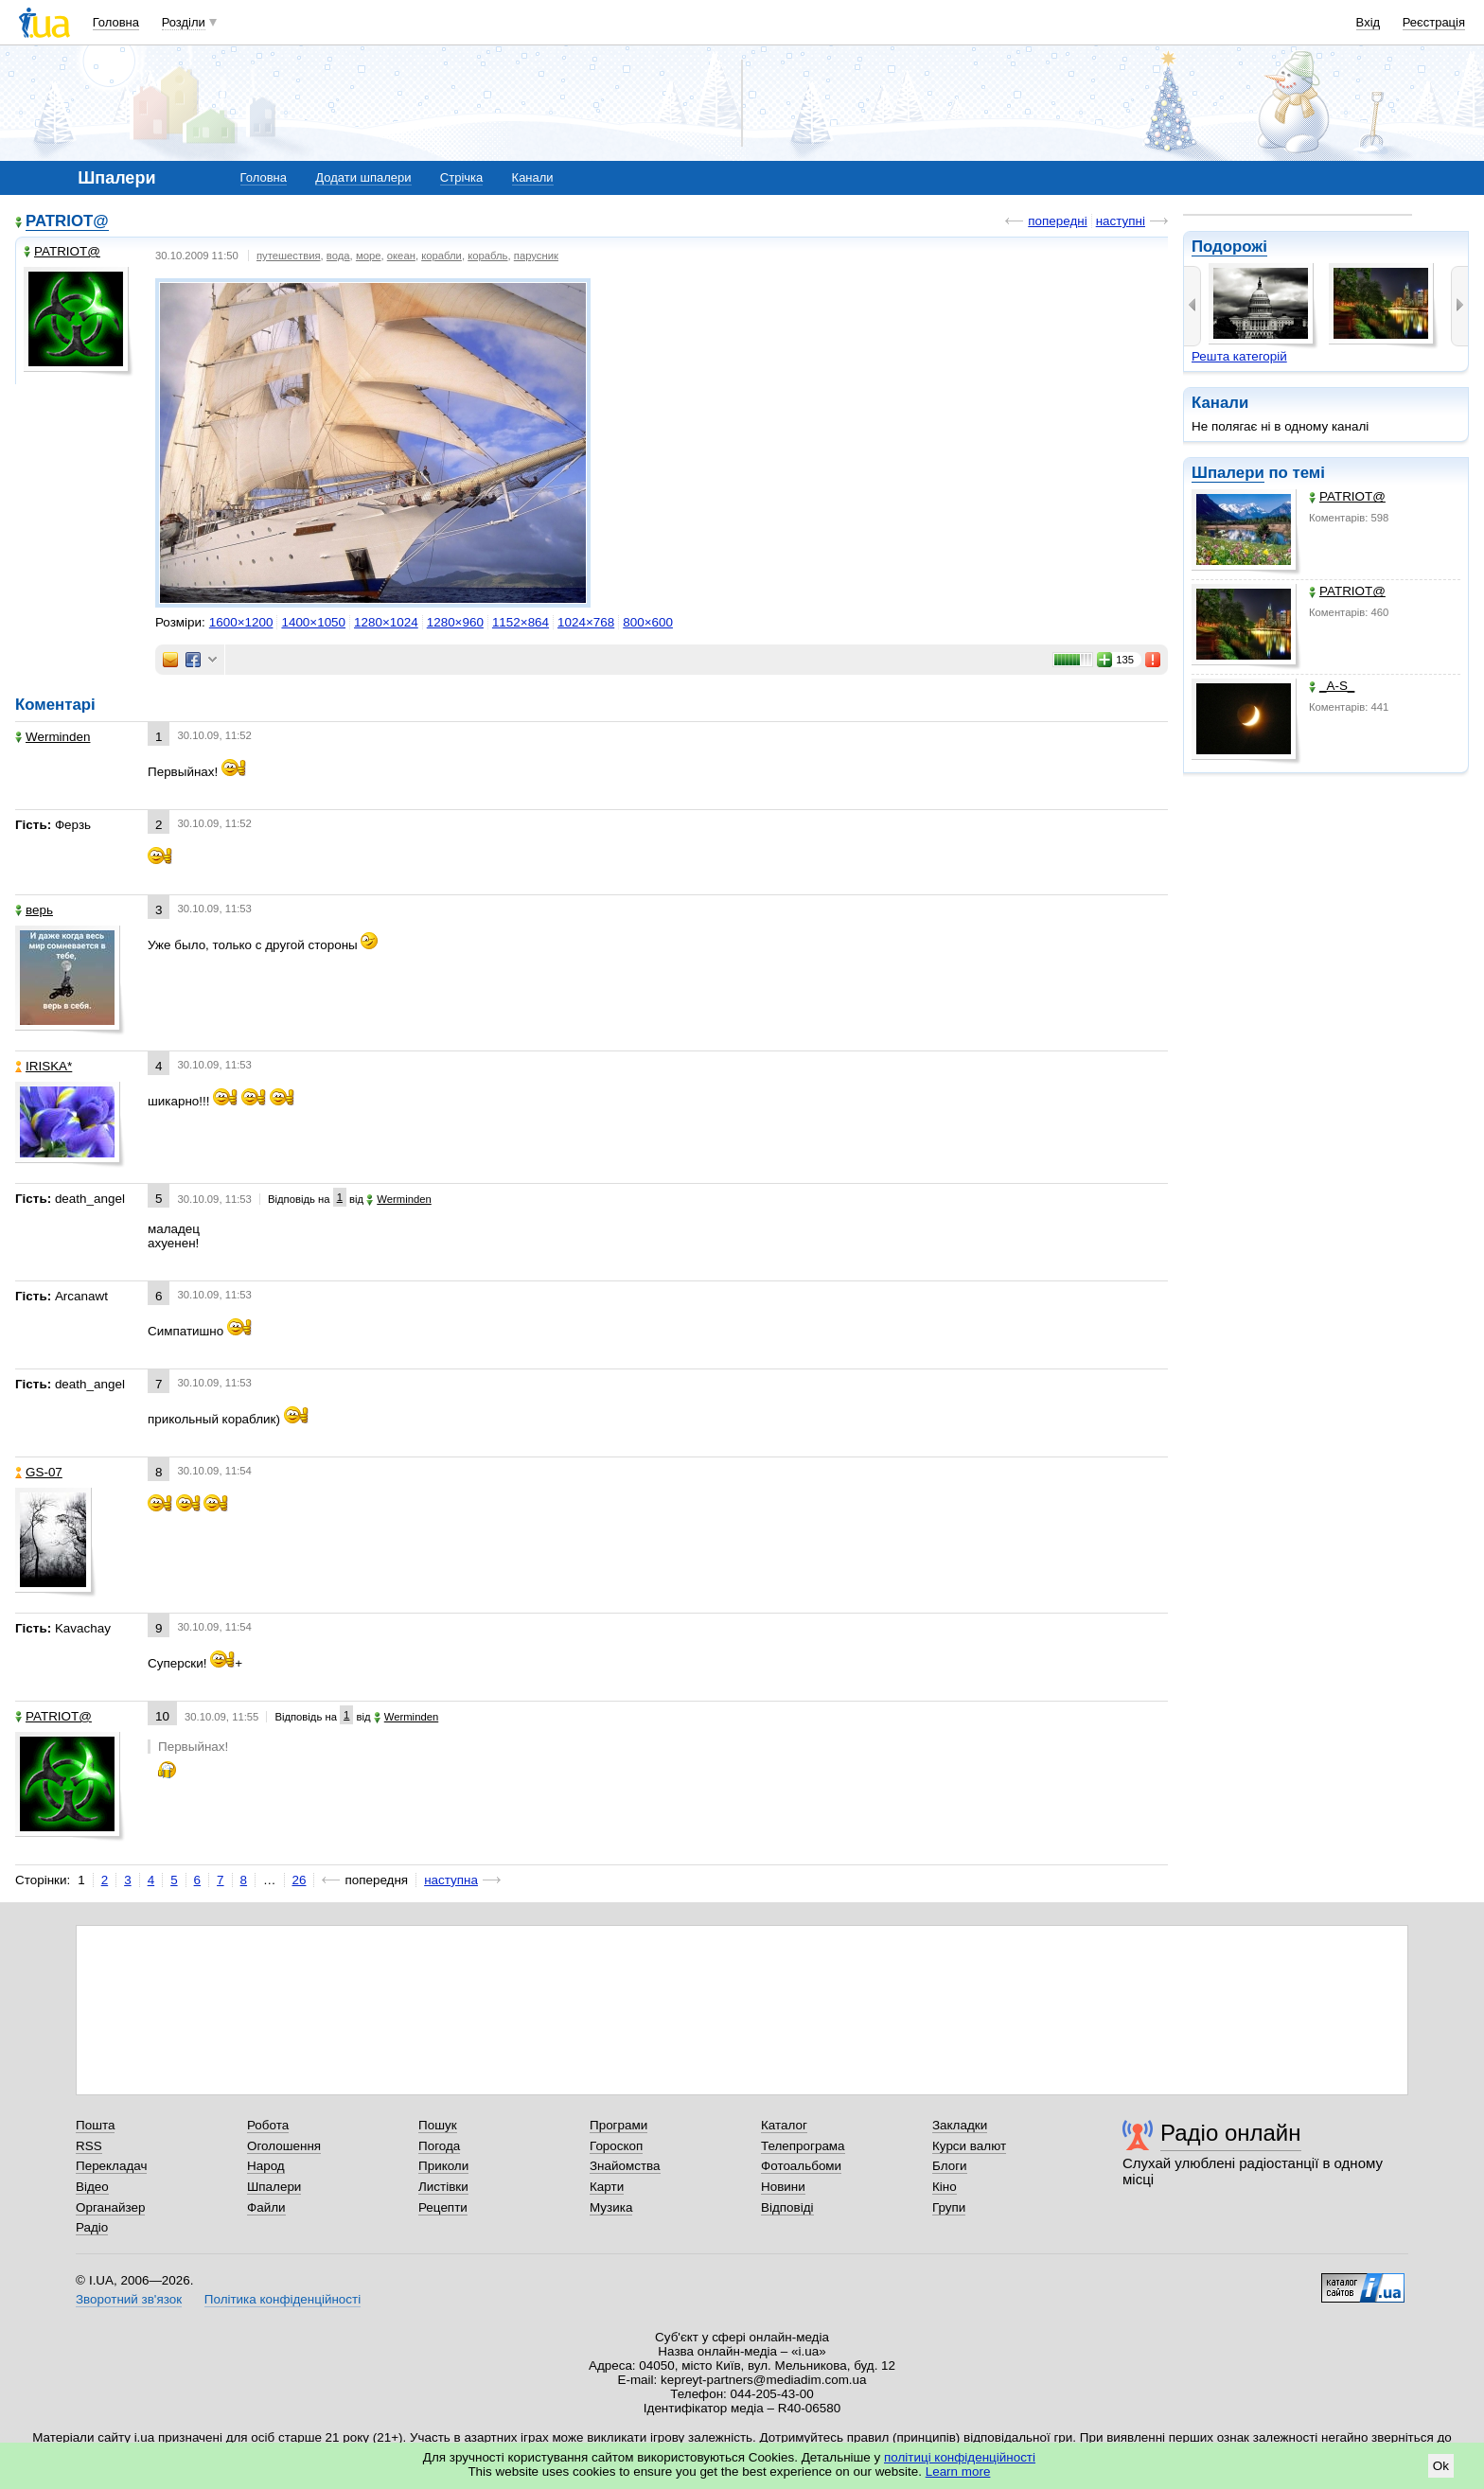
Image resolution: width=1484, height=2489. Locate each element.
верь (34, 910)
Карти (607, 2187)
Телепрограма (803, 2146)
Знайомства (625, 2166)
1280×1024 (386, 622)
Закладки (959, 2125)
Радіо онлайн (1230, 2132)
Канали (533, 177)
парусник (536, 255)
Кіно (944, 2187)
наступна (451, 1880)
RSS (89, 2146)
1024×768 (585, 622)
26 (299, 1880)
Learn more (958, 2471)
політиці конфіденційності (959, 2457)
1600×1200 (241, 622)
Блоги (949, 2166)
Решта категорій (1239, 356)
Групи (948, 2207)
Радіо (92, 2227)
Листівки (443, 2187)
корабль (487, 255)
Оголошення (284, 2146)
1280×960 (455, 622)
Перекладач (111, 2166)
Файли (266, 2207)
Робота (268, 2125)
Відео (92, 2187)
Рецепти (443, 2207)
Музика (611, 2207)
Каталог (784, 2125)
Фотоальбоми (801, 2166)
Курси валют (969, 2146)
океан (401, 255)
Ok (1441, 2466)
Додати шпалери (363, 177)
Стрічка (461, 177)
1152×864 (520, 622)
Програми (618, 2125)
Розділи (183, 22)
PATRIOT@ (1347, 496)
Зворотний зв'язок (129, 2299)
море (368, 255)
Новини (783, 2187)
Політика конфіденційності (282, 2299)
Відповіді (787, 2207)
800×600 (648, 622)
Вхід (1368, 22)
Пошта (95, 2125)
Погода (439, 2146)
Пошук (437, 2125)
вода (338, 255)
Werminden (52, 737)
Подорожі (1229, 247)
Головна (116, 22)
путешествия (288, 255)
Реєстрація (1434, 22)
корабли (441, 255)
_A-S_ (1331, 686)
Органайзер (110, 2207)
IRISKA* (43, 1066)
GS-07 (38, 1472)
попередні (1057, 221)
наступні (1120, 221)
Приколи (443, 2166)
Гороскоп (616, 2146)
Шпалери (1228, 473)
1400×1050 (313, 622)
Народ (266, 2166)
